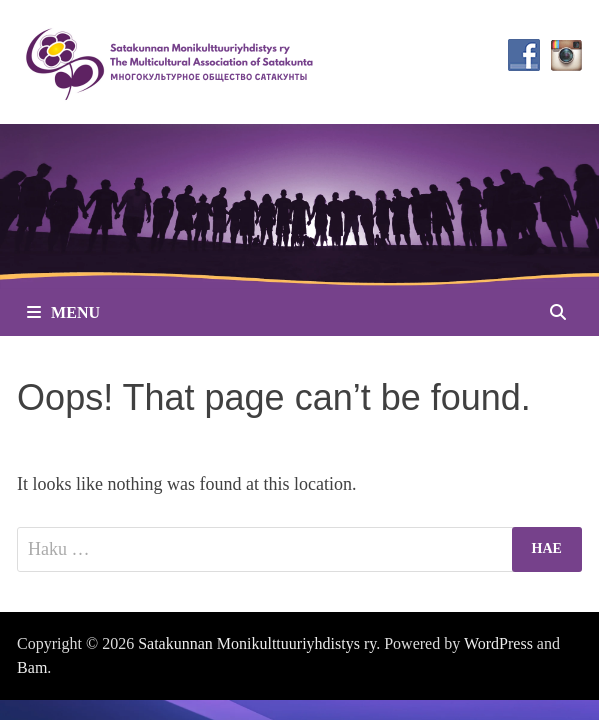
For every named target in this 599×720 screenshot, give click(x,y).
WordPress (498, 643)
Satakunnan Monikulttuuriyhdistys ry (257, 643)
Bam (32, 667)
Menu (63, 312)
